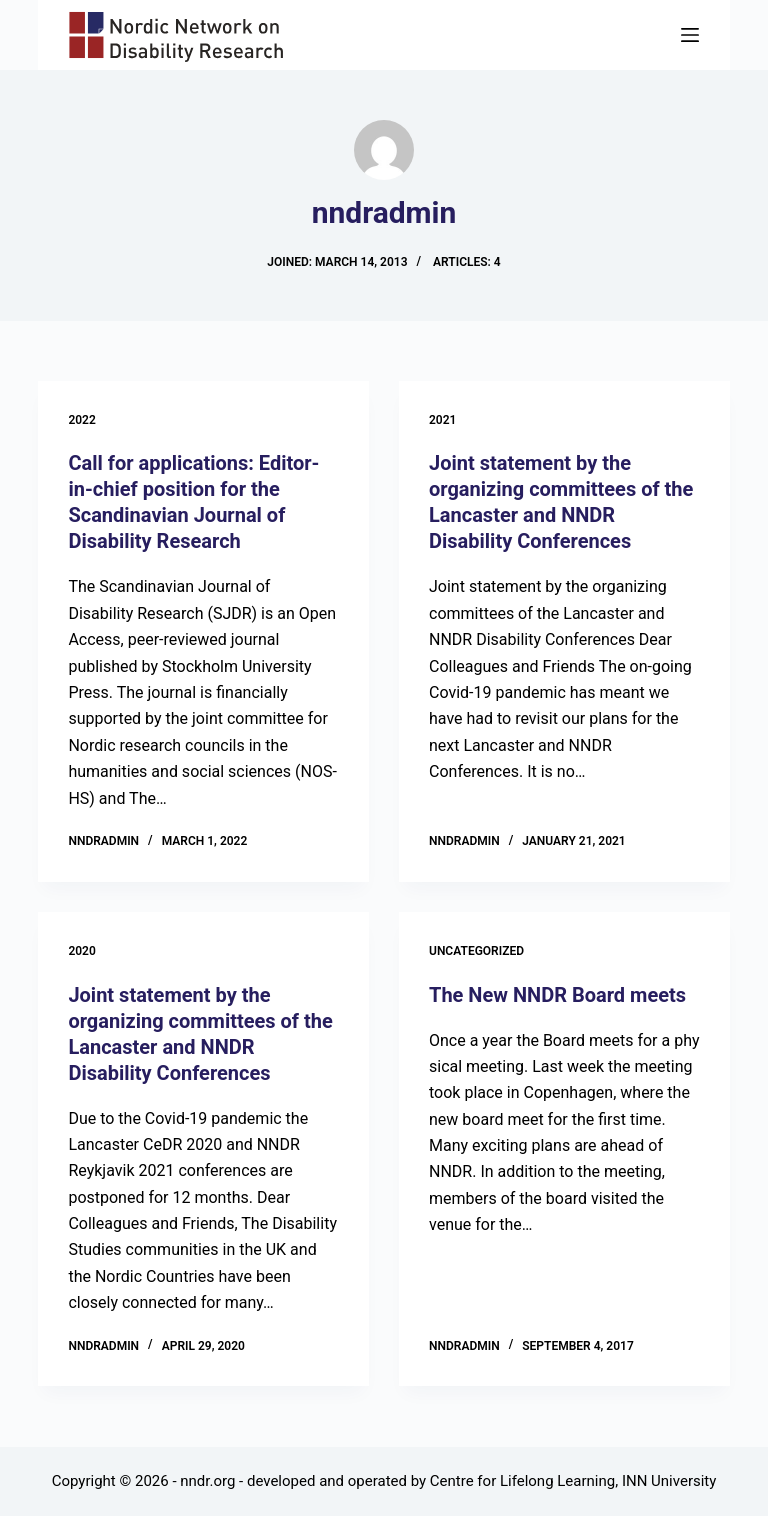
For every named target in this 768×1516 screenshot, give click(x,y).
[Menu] (690, 35)
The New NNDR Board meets (557, 995)
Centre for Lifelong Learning (522, 1481)
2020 (81, 951)
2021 (442, 420)
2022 (81, 420)
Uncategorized (476, 951)
